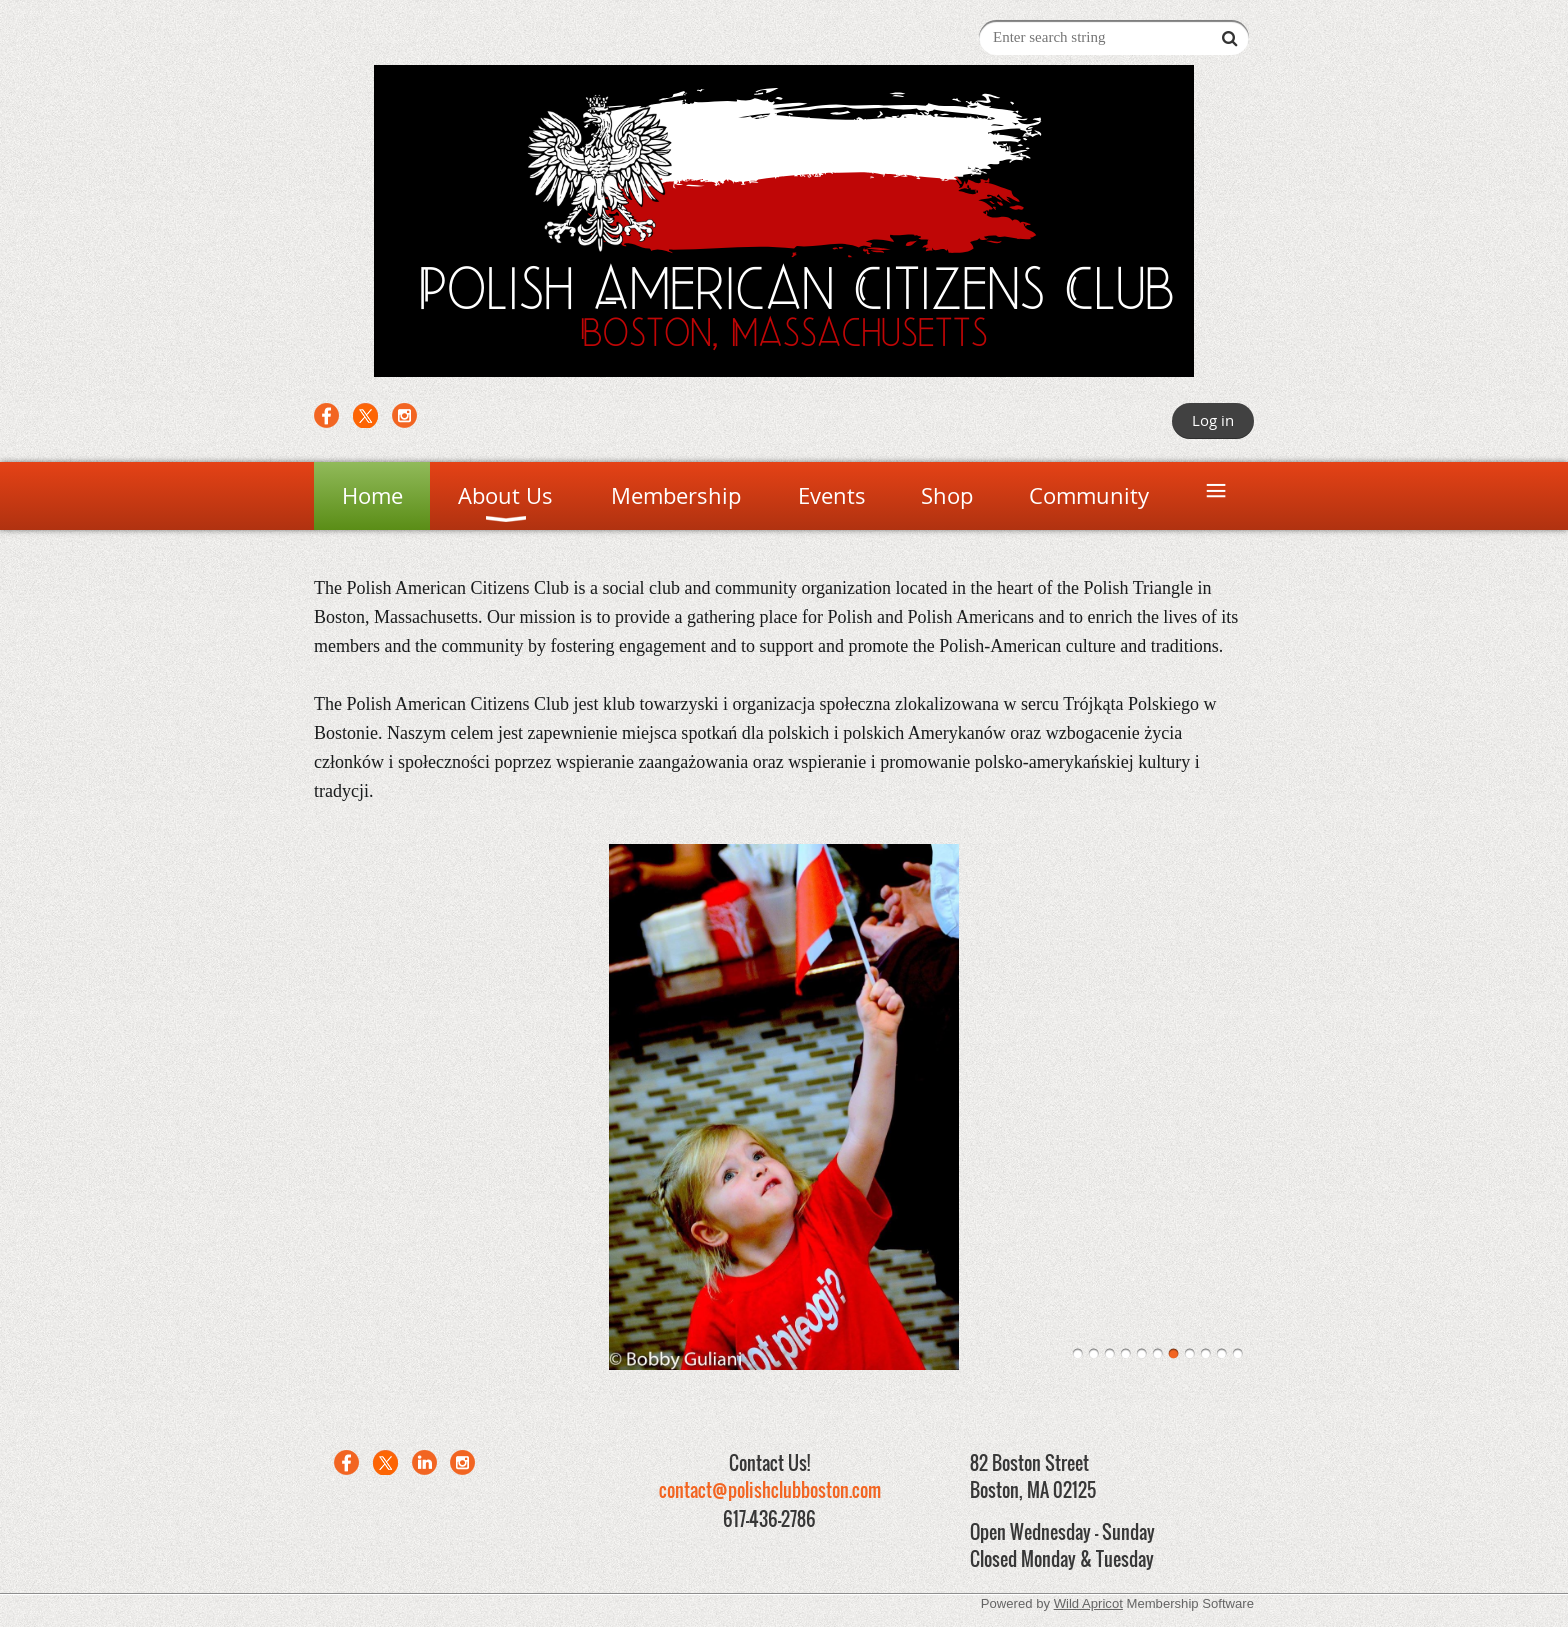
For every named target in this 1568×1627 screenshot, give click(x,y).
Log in (1213, 420)
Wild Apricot (1088, 1603)
